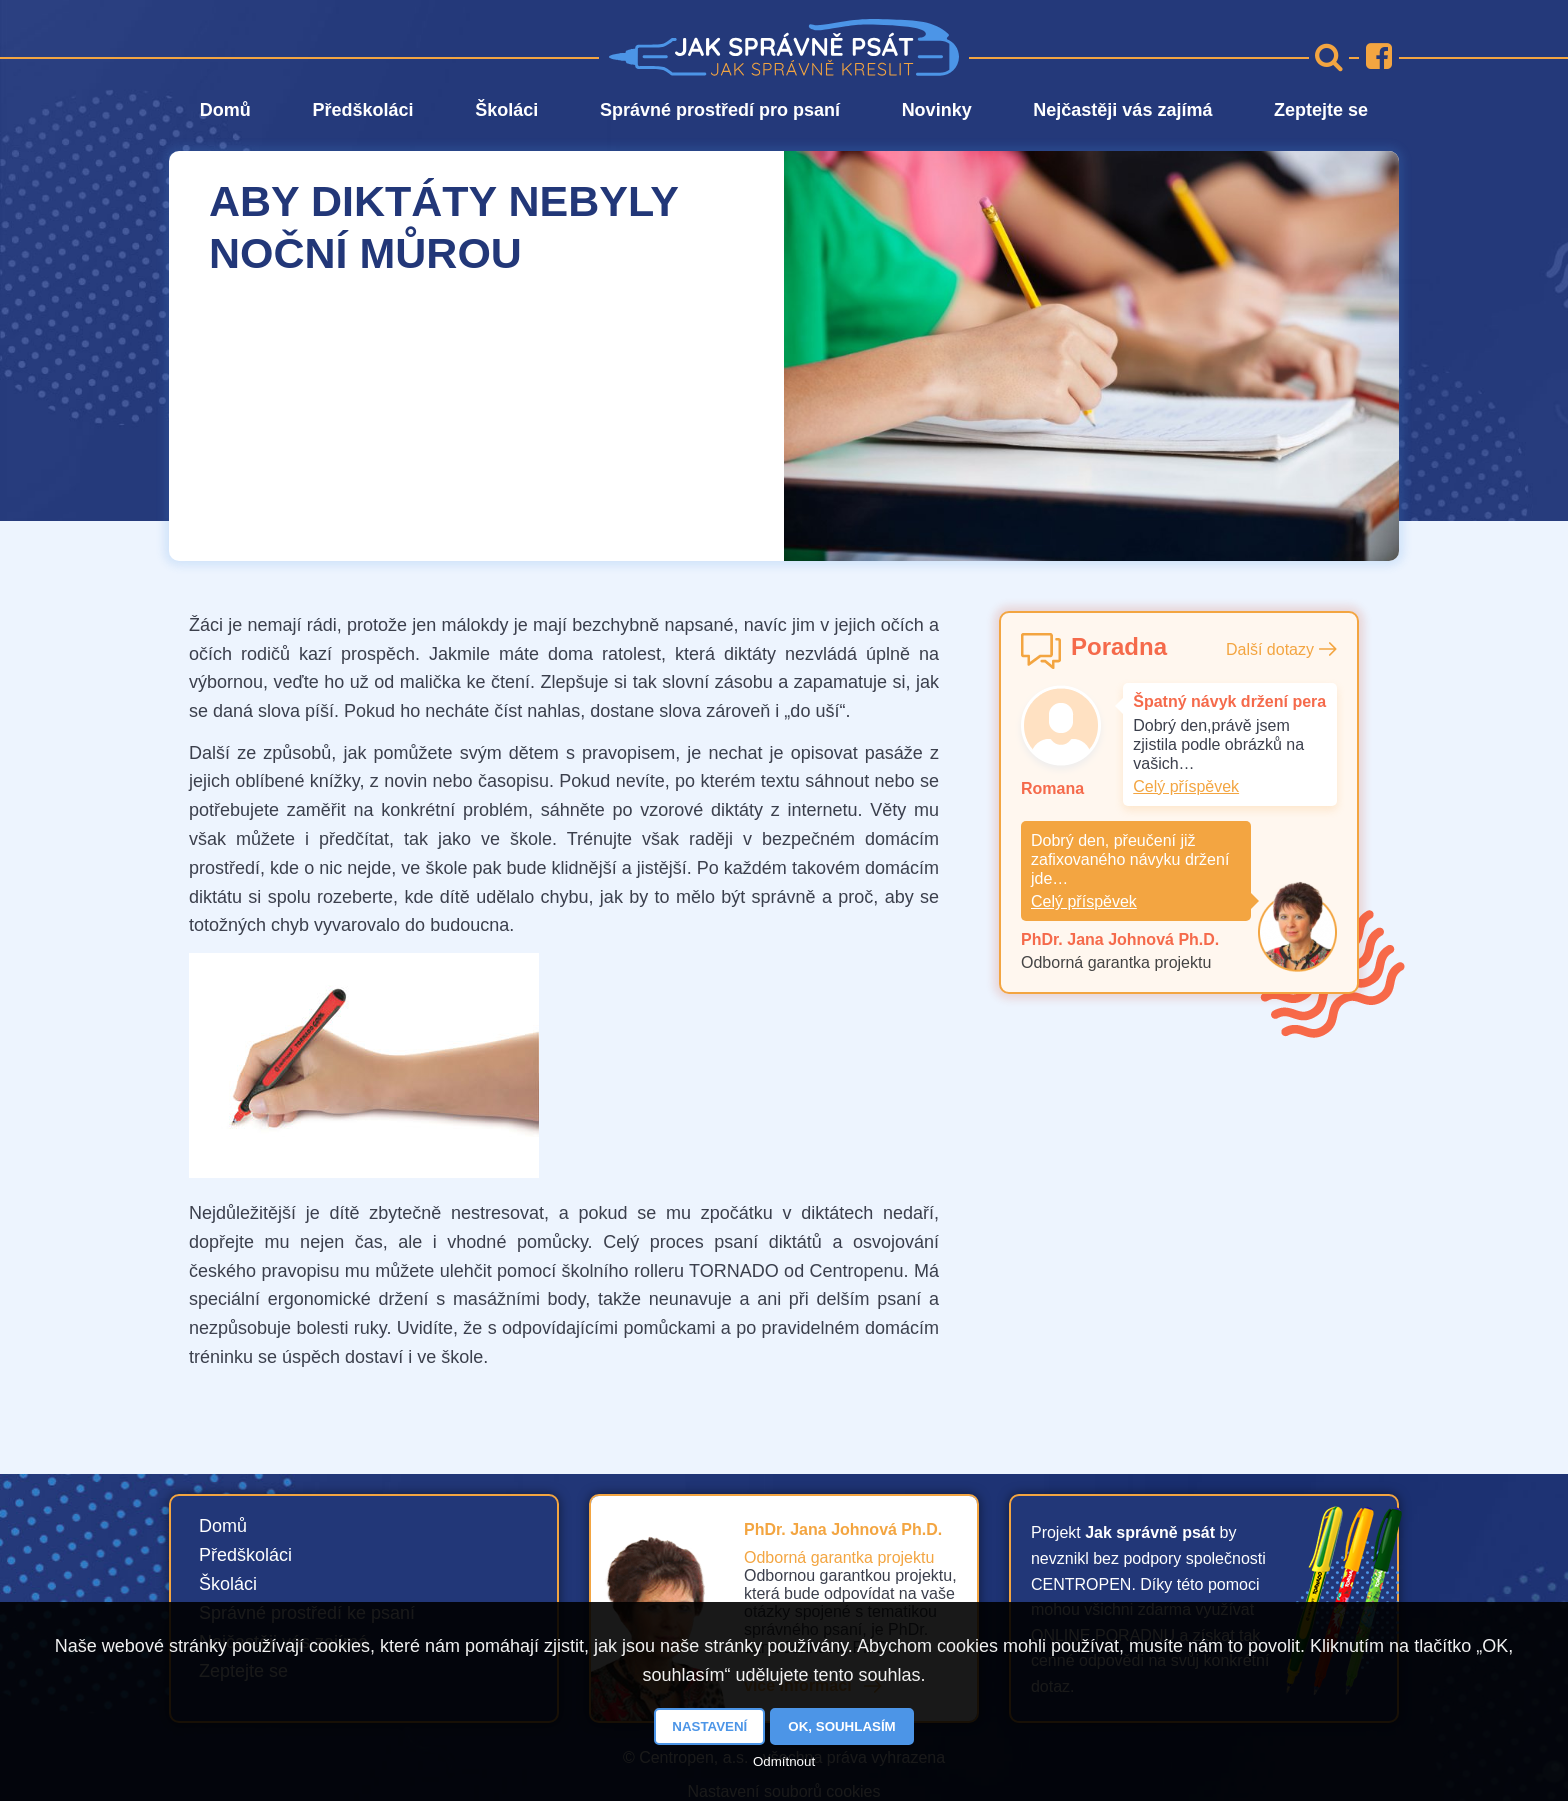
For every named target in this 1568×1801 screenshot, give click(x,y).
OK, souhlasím (841, 1726)
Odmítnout (784, 1761)
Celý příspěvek (1186, 786)
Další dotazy (1270, 649)
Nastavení (709, 1726)
